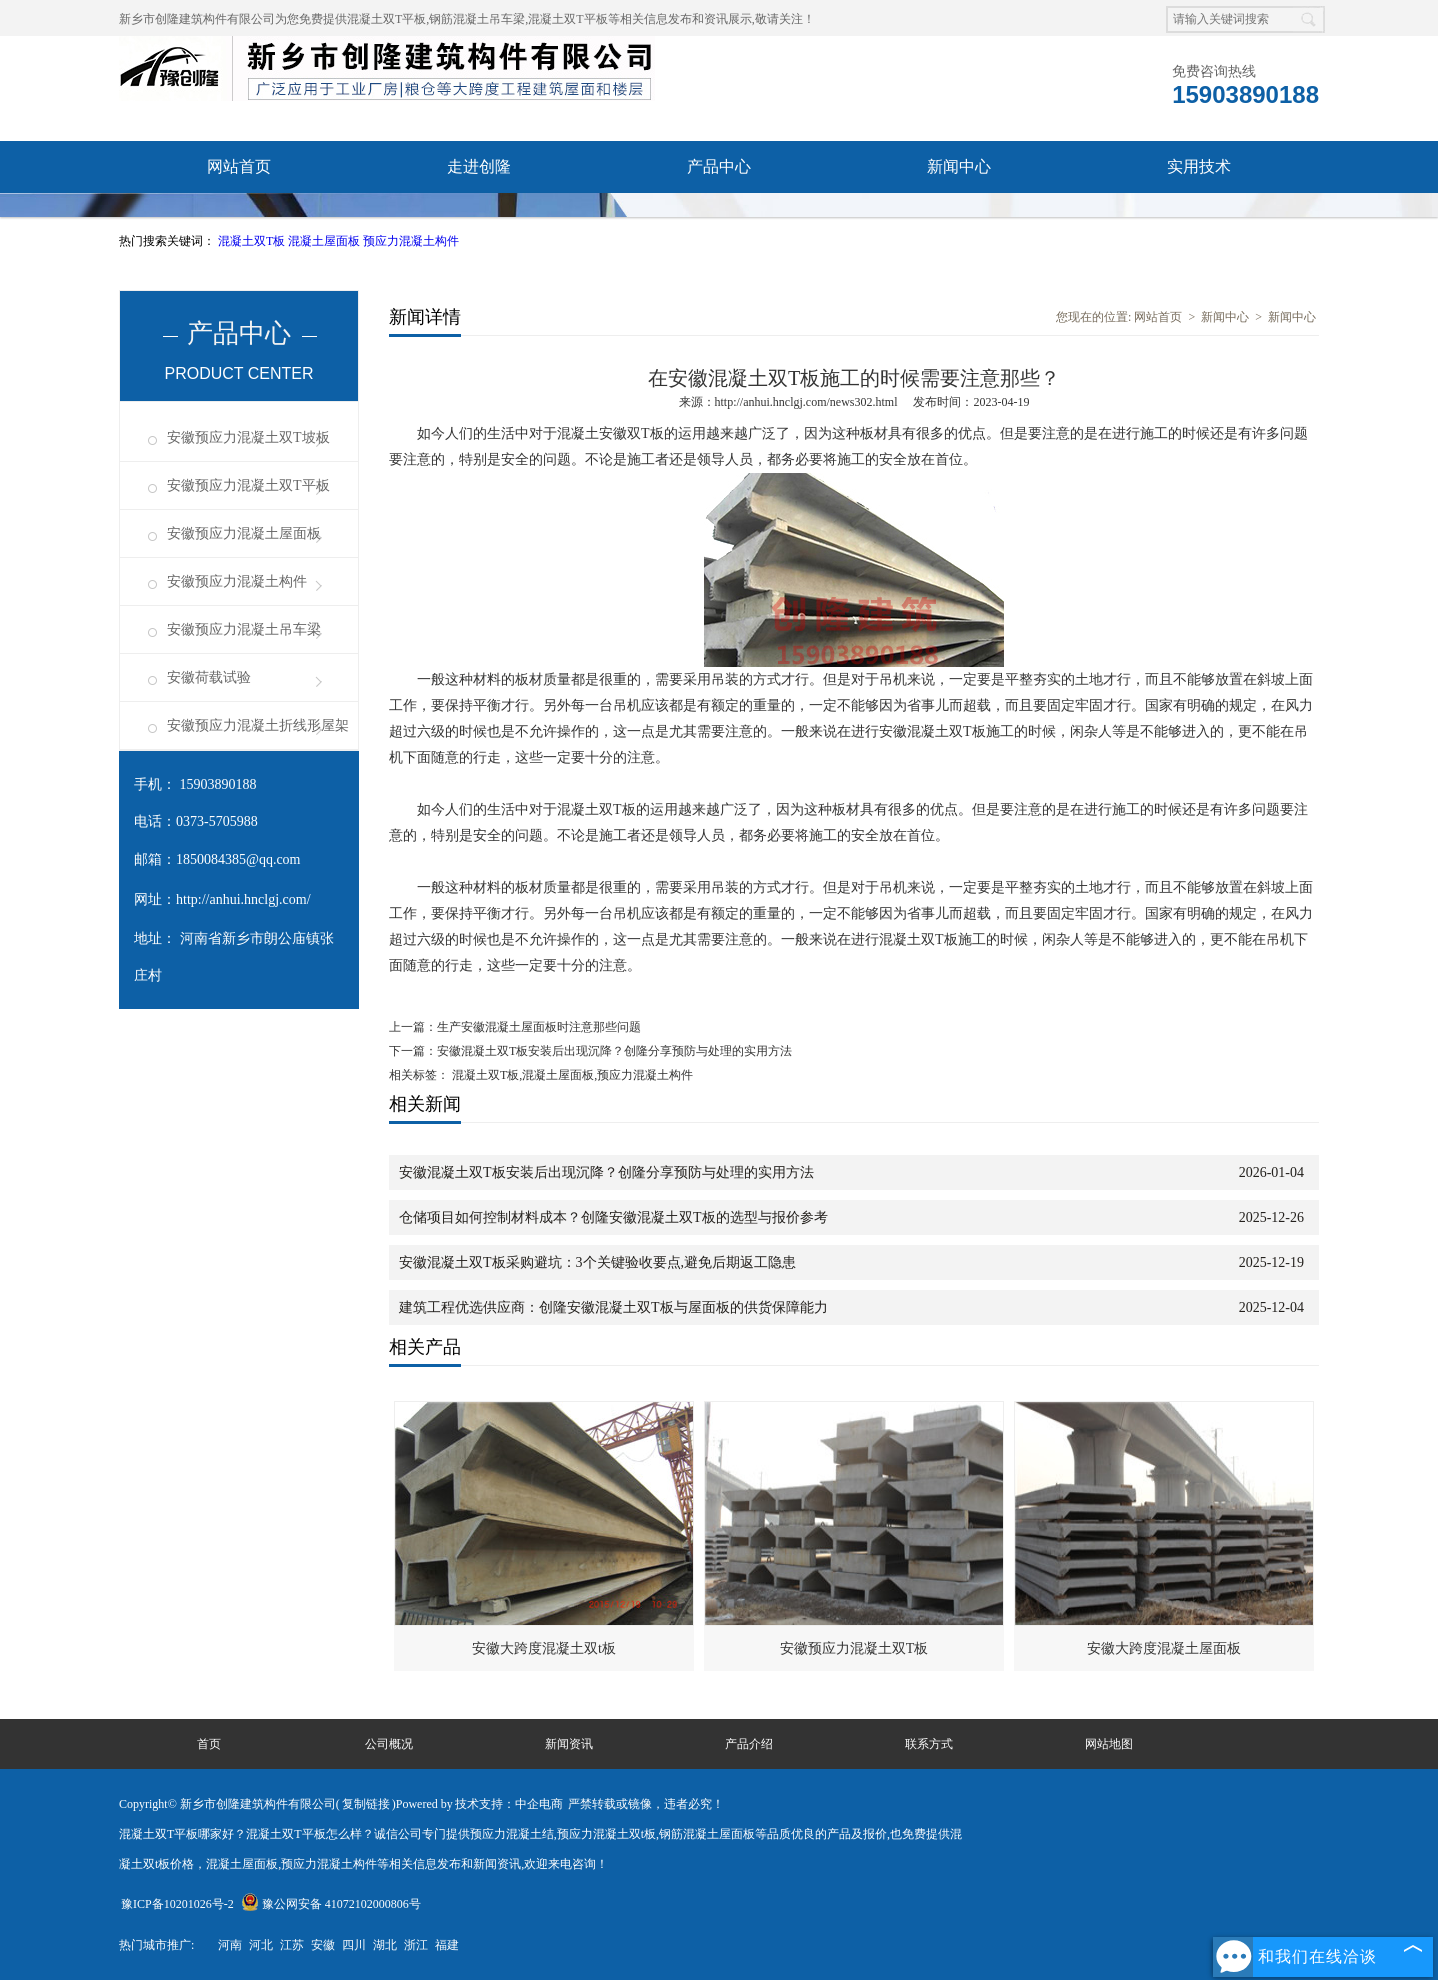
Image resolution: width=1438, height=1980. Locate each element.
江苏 (292, 1945)
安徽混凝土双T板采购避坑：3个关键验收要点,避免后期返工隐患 (597, 1262)
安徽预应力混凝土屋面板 (244, 533)
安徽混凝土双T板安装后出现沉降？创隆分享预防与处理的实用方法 (614, 1051)
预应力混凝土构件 (411, 241)
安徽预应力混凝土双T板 (854, 1648)
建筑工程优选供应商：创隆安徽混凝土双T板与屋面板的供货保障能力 (613, 1307)
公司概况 (389, 1744)
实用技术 (1199, 166)
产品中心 (719, 166)
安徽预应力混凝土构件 (237, 581)
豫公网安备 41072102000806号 (331, 1904)
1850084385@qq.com (238, 859)
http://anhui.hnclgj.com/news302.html (806, 402)
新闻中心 (959, 166)
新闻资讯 (569, 1744)
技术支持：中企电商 (509, 1804)
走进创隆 (479, 166)
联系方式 (929, 1744)
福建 (447, 1945)
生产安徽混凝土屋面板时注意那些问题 (539, 1027)
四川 (354, 1945)
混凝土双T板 (253, 241)
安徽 (323, 1945)
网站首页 (239, 166)
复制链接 (366, 1804)
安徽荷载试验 (209, 677)
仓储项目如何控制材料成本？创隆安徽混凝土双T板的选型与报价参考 (613, 1217)
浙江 (416, 1945)
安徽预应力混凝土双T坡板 (248, 437)
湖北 (385, 1945)
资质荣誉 (239, 218)
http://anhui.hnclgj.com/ (243, 899)
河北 (261, 1945)
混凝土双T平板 (386, 19)
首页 (209, 1744)
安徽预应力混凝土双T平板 (248, 485)
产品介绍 (749, 1744)
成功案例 (479, 218)
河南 (230, 1945)
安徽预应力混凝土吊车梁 (244, 629)
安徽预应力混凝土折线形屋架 (258, 725)
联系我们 (719, 218)
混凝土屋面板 (325, 241)
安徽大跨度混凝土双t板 (544, 1648)
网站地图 (1109, 1744)
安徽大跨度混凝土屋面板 (1164, 1648)
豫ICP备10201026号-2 (177, 1904)
